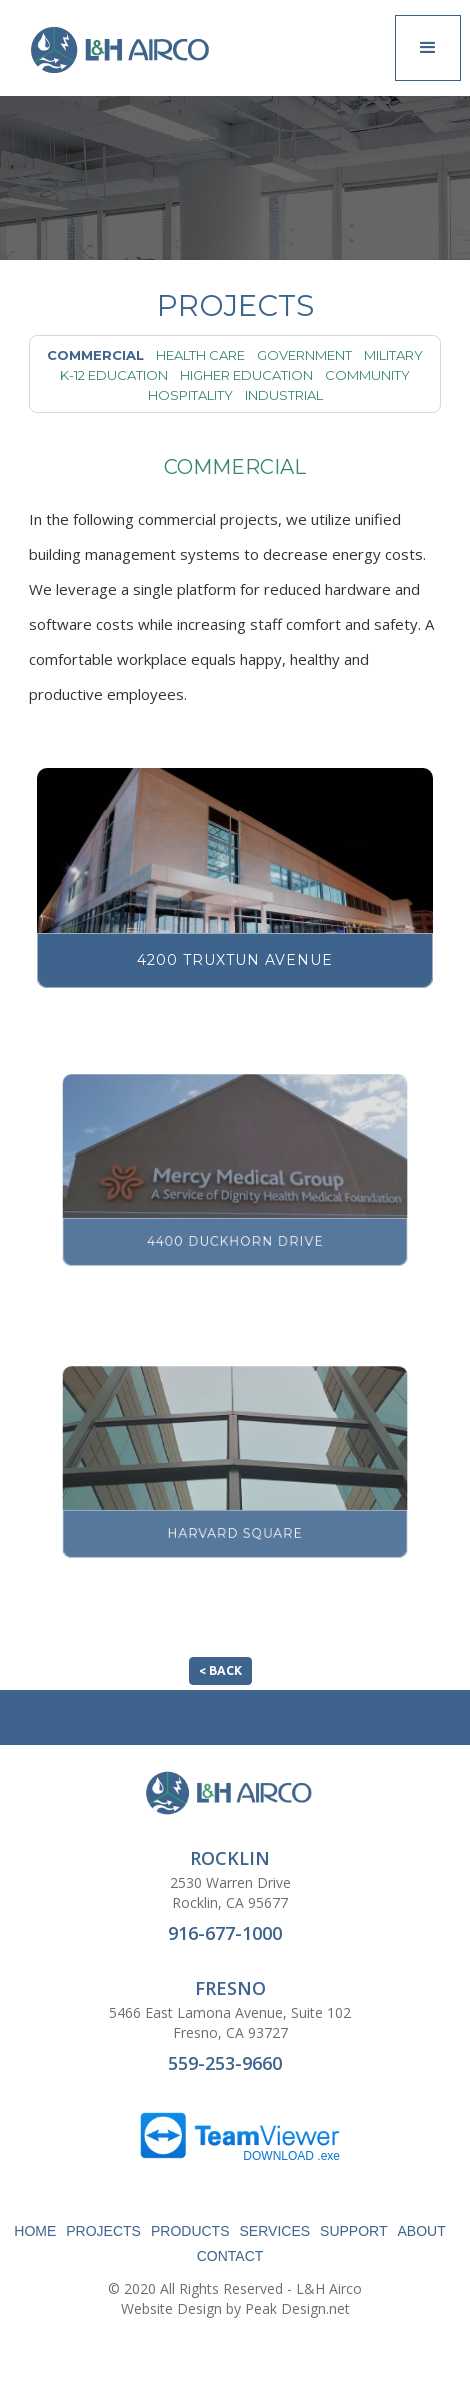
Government (304, 355)
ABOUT (422, 2231)
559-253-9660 (225, 2063)
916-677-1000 (225, 1933)
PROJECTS (103, 2231)
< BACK (220, 1670)
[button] (428, 48)
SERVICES (275, 2231)
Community (367, 375)
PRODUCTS (190, 2231)
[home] (119, 50)
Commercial (95, 355)
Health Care (200, 355)
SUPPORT (353, 2231)
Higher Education (246, 375)
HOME (35, 2231)
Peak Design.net (297, 2308)
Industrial (284, 395)
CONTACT (230, 2256)
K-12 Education (114, 375)
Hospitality (190, 395)
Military (393, 355)
